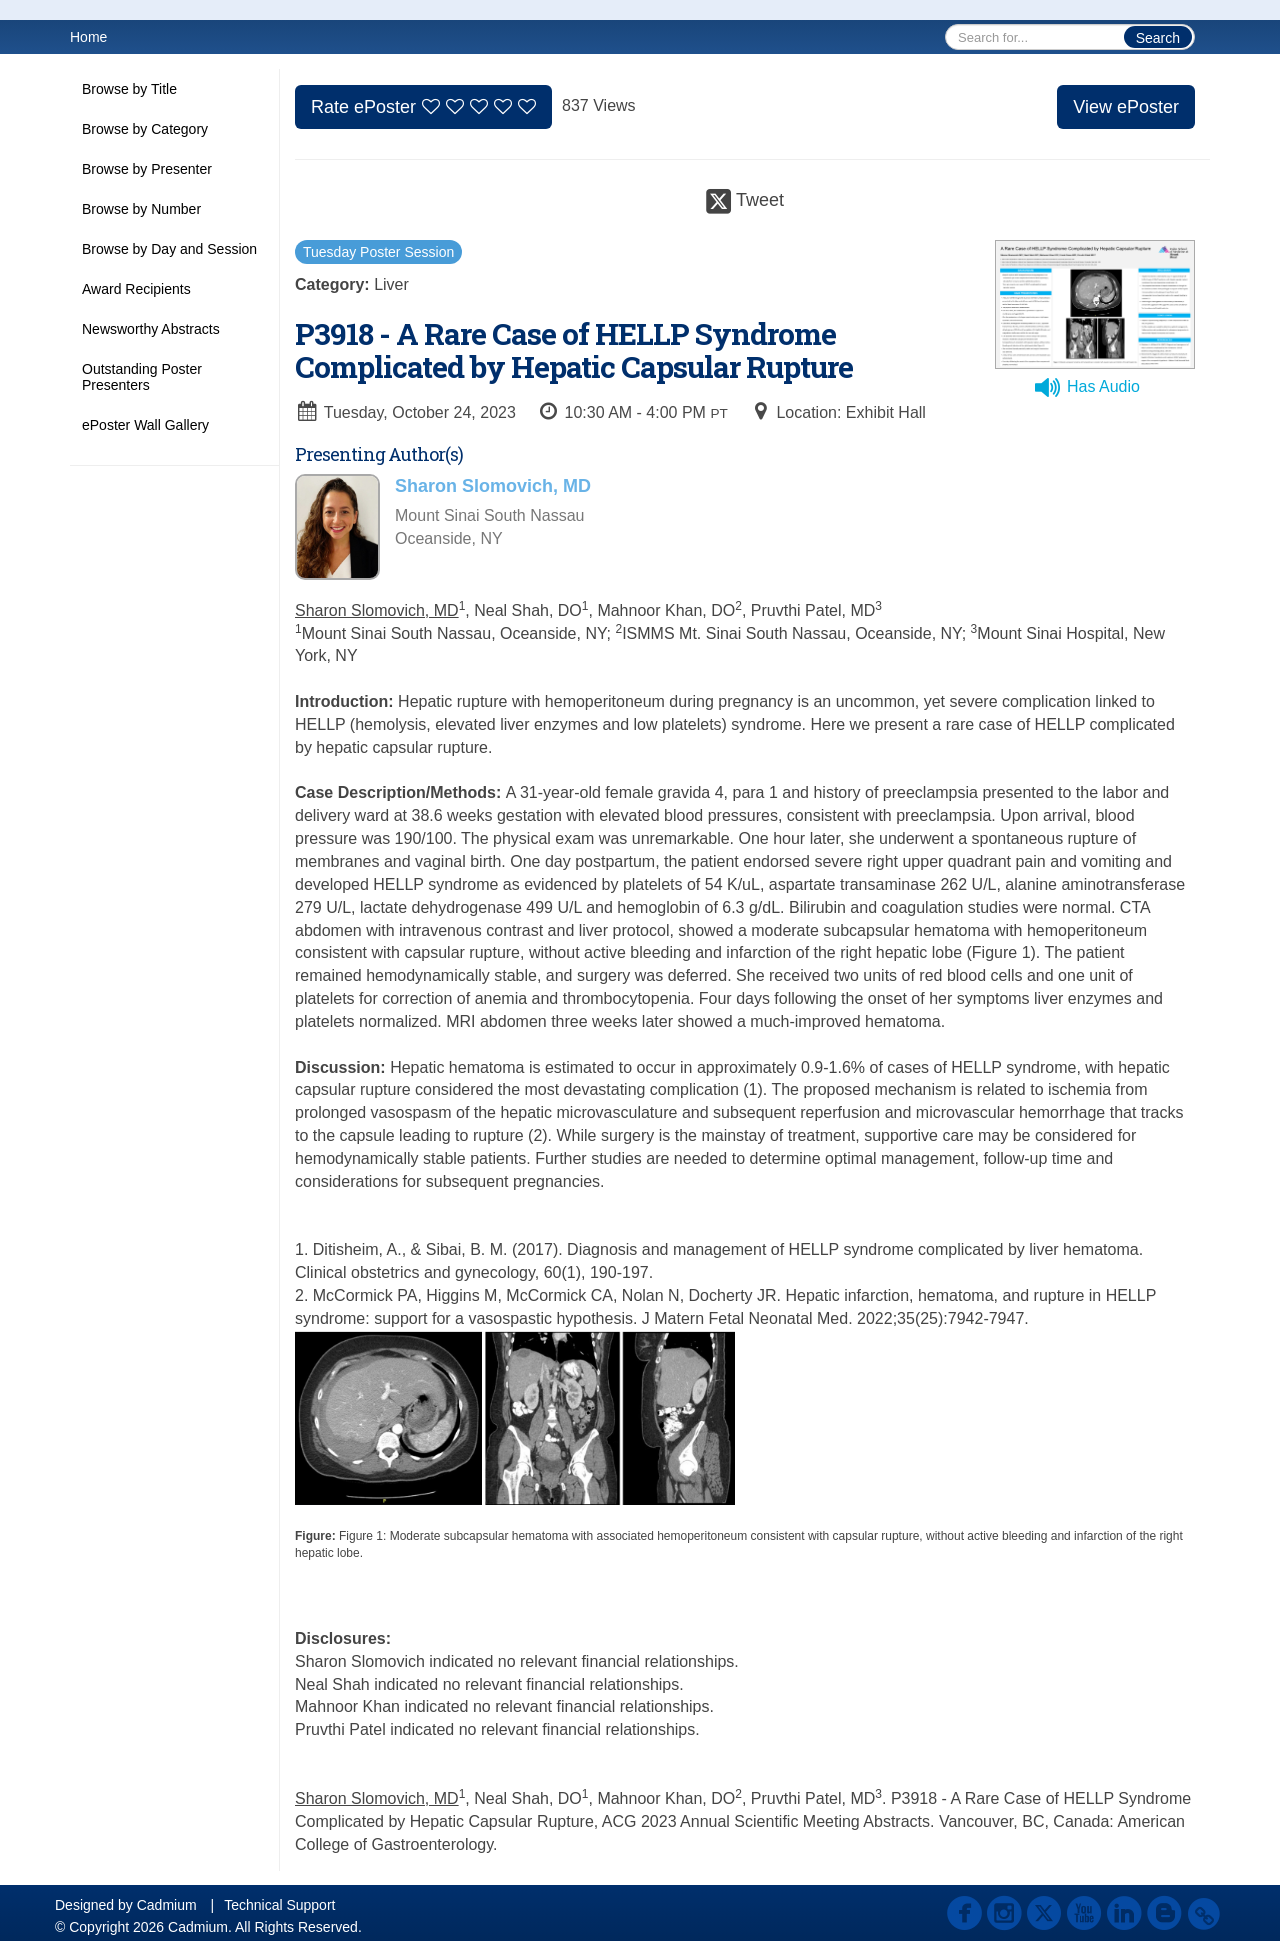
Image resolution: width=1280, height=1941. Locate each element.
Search (1158, 38)
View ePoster (1126, 107)
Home (88, 37)
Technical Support (279, 1905)
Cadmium (167, 1905)
